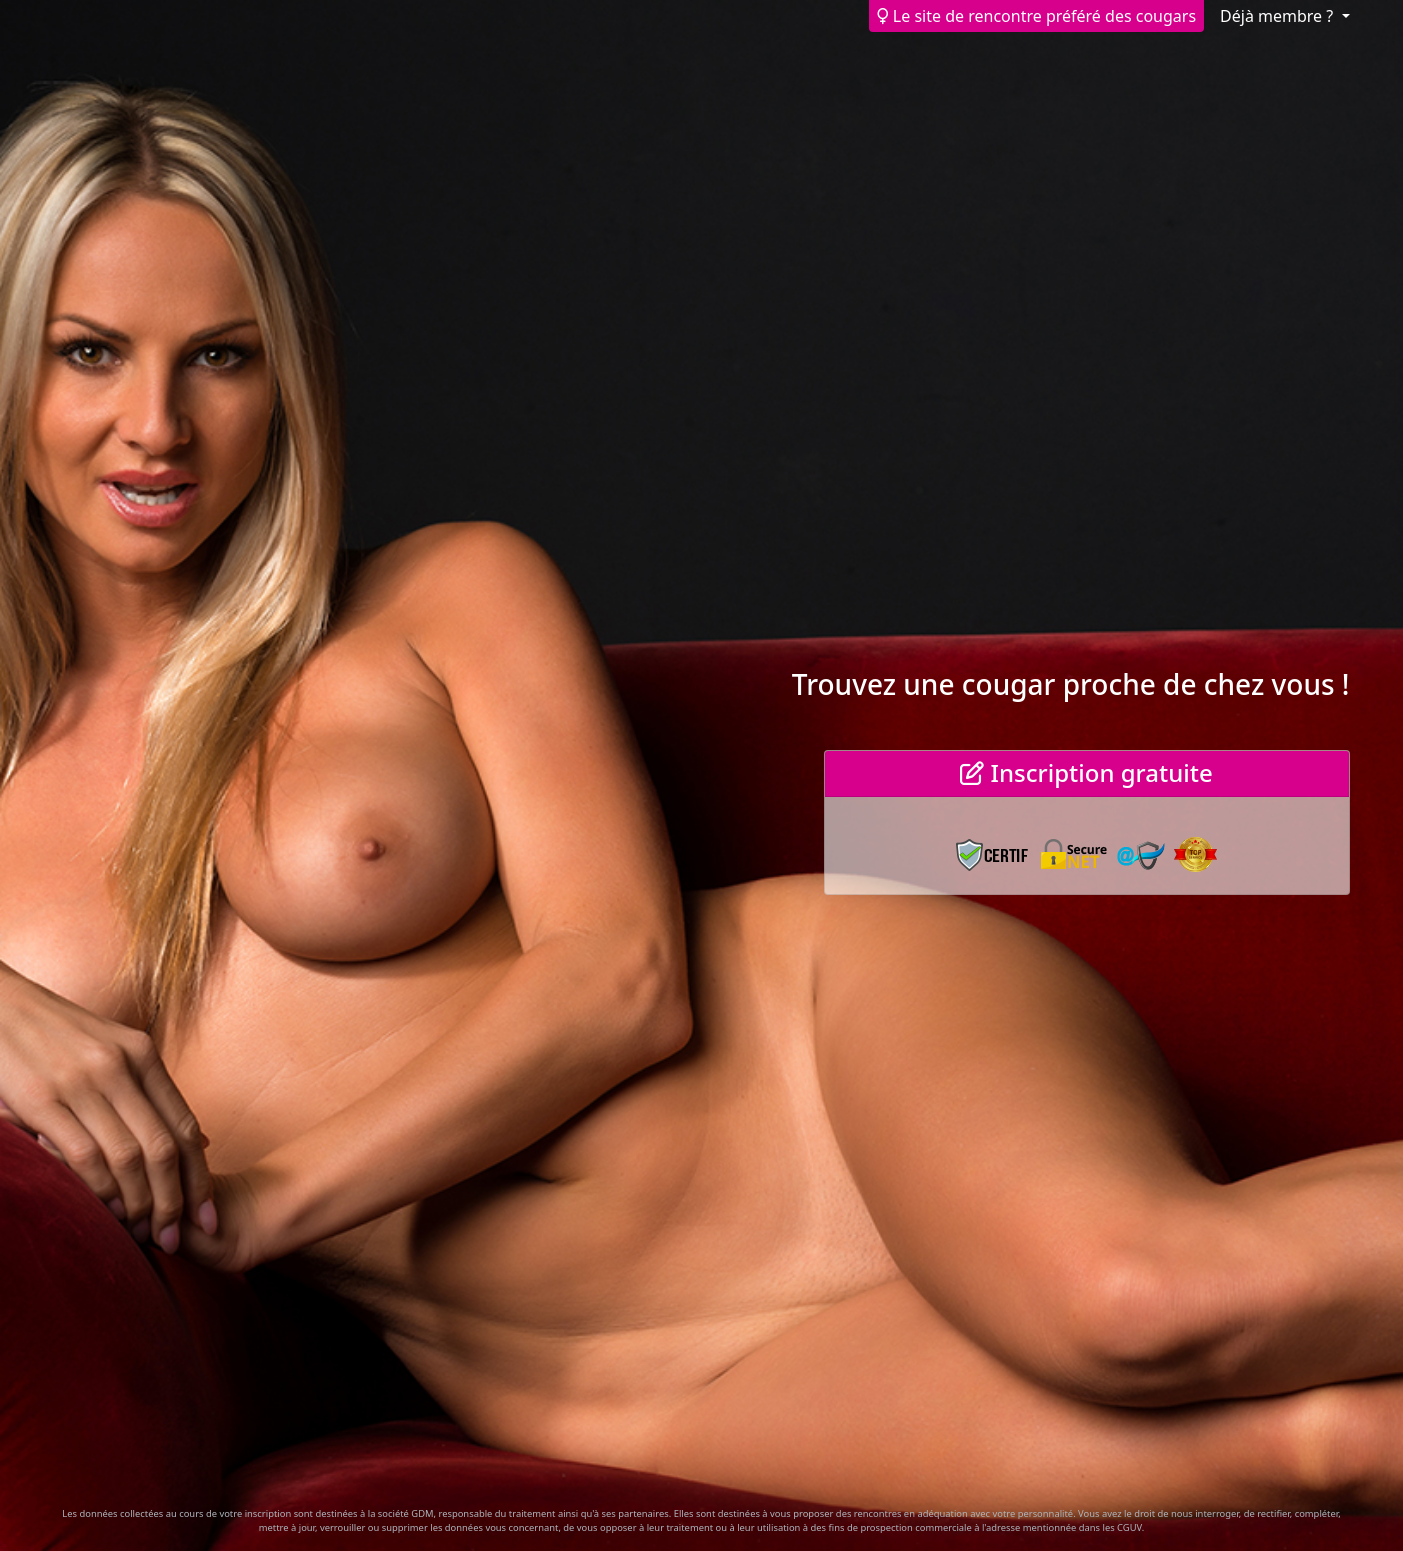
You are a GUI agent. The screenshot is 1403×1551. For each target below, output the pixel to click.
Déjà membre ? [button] (1278, 16)
